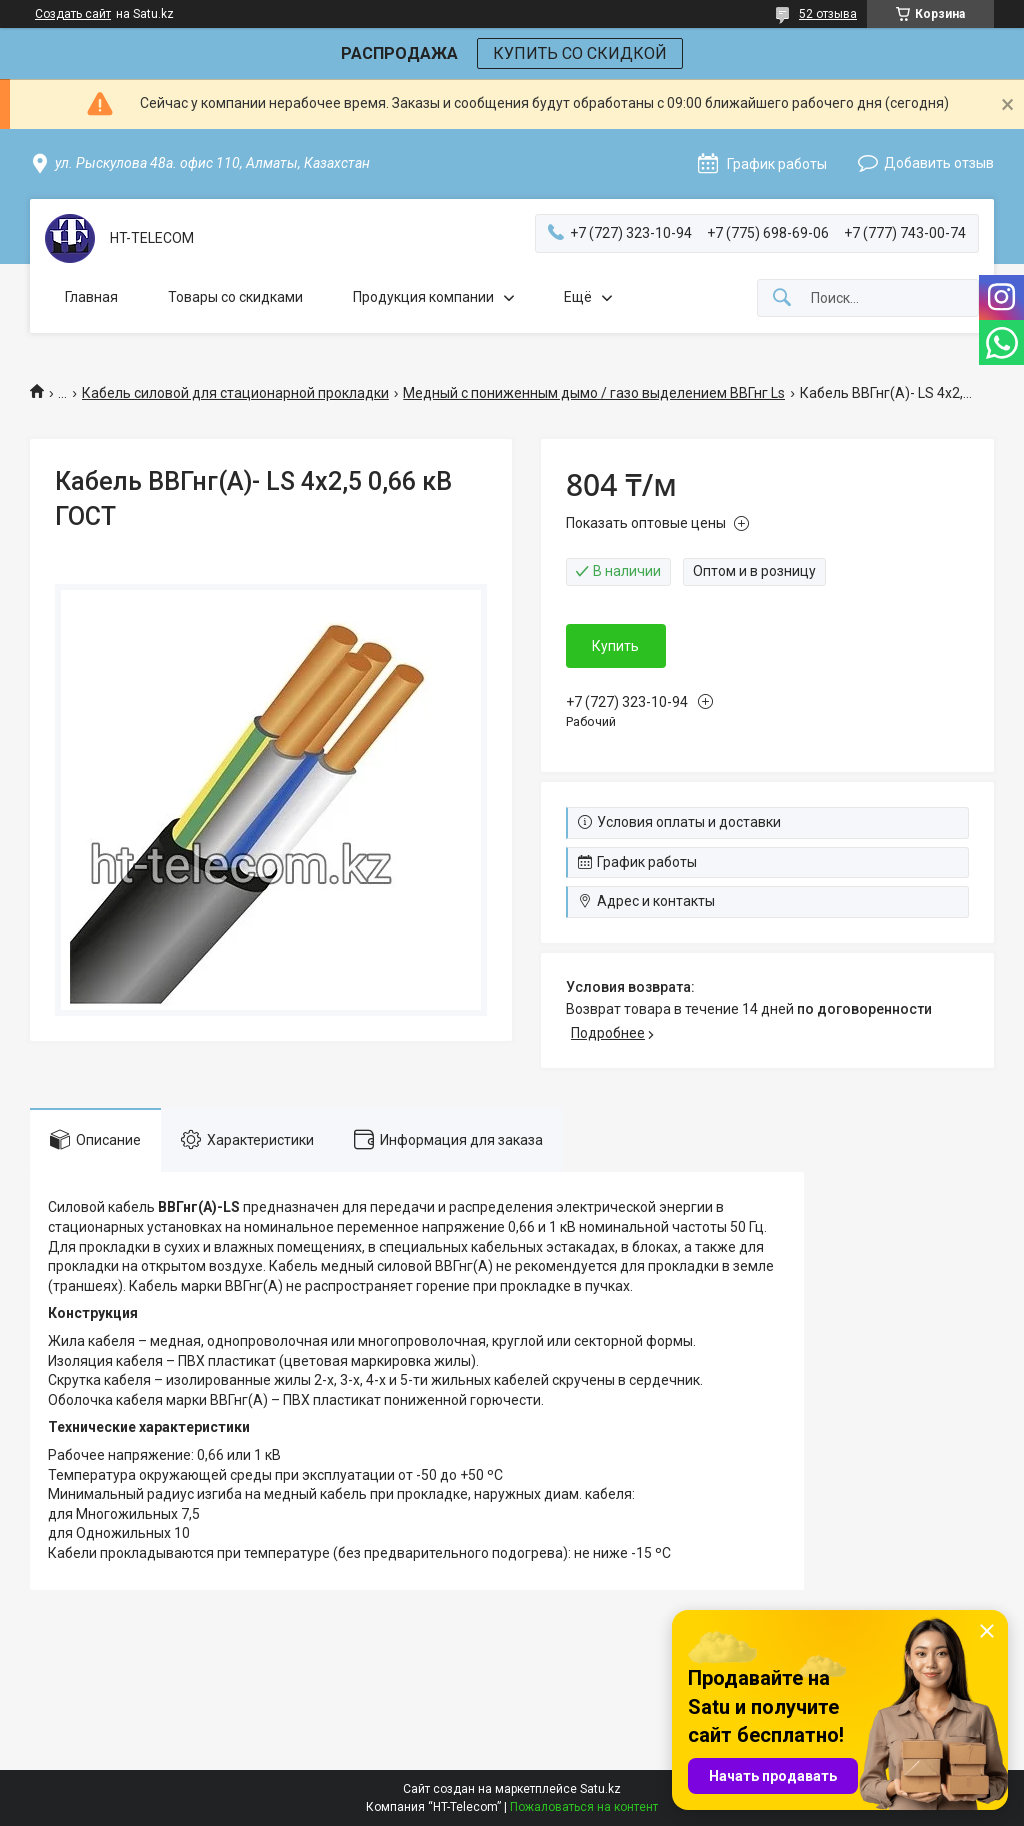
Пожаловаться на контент (584, 1807)
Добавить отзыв (939, 163)
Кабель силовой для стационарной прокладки (235, 393)
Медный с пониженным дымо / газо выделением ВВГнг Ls (594, 393)
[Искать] (782, 298)
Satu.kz (600, 1789)
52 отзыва (828, 14)
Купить (615, 646)
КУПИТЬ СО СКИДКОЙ (580, 53)
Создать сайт (73, 14)
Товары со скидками (235, 297)
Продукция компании (423, 297)
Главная (91, 297)
